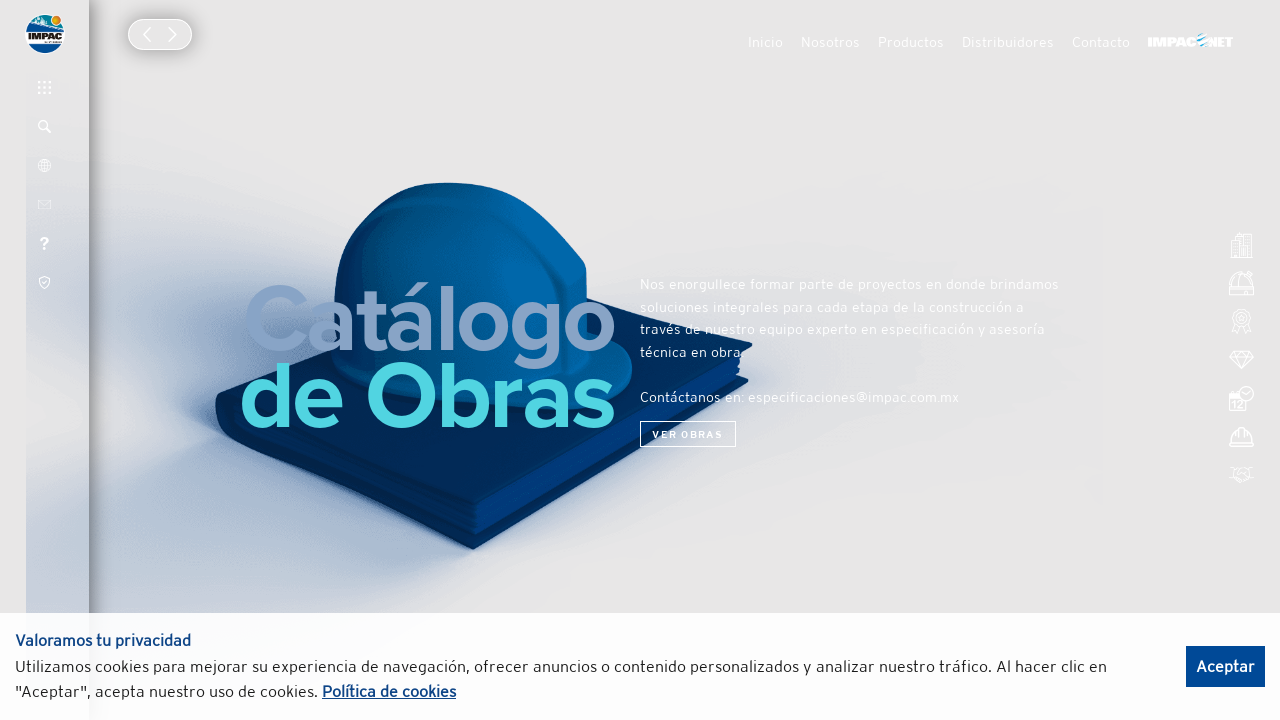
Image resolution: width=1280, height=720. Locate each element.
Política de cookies (389, 691)
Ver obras (688, 434)
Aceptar (1225, 666)
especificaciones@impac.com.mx (853, 397)
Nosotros (830, 42)
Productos (911, 42)
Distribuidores (1008, 42)
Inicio (765, 42)
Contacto (1101, 42)
